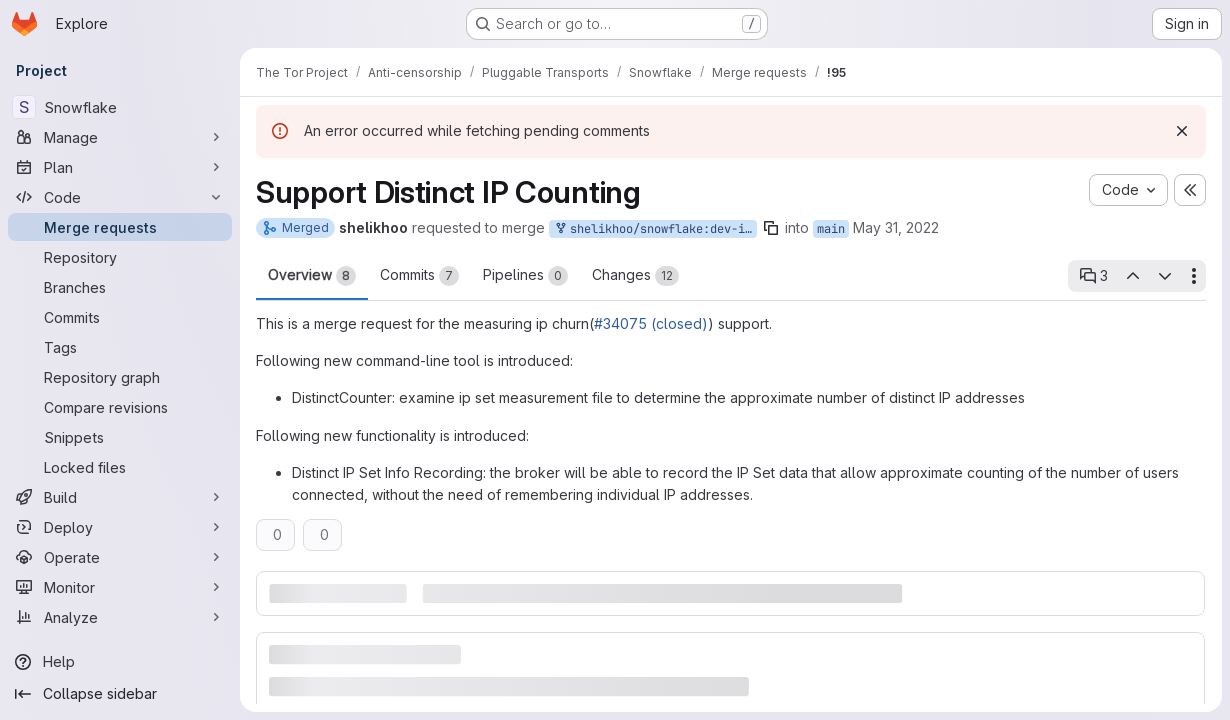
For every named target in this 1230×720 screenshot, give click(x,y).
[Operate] (120, 557)
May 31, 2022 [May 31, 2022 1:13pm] (896, 227)
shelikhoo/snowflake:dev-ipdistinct (655, 229)
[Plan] (120, 167)
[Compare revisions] (120, 407)
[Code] (120, 197)
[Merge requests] (120, 227)
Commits (419, 276)
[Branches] (120, 287)
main (831, 229)
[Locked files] (120, 467)
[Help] (120, 662)
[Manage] (120, 137)
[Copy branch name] (771, 228)
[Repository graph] (120, 377)
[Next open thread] (1165, 276)
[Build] (120, 497)
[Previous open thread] (1132, 276)
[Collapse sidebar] (120, 694)
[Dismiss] (1182, 131)
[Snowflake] (120, 107)
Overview (312, 276)
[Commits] (120, 317)
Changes (635, 276)
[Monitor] (120, 587)
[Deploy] (120, 527)
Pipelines (525, 276)
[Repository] (120, 257)
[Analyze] (120, 617)
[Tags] (120, 347)
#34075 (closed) (651, 323)
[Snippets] (120, 437)
